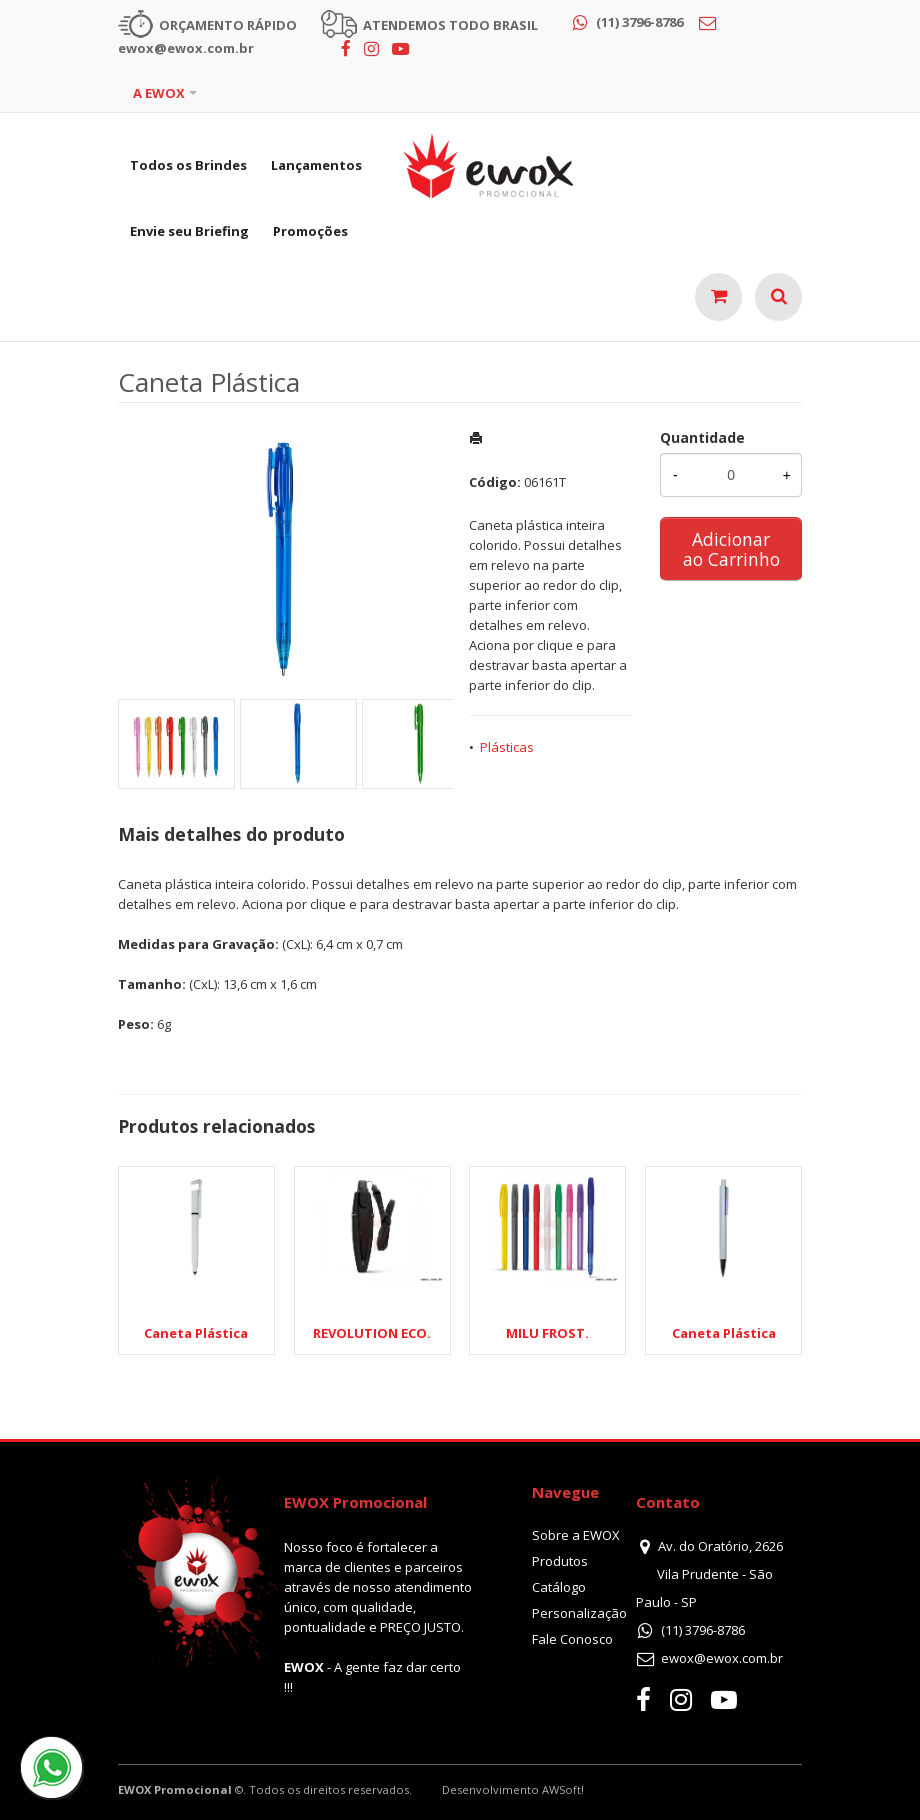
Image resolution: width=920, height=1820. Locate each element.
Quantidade (702, 437)
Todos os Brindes (188, 165)
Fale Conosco (572, 1639)
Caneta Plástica (724, 1333)
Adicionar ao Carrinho (731, 549)
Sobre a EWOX (576, 1535)
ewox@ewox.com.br (722, 1658)
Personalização (579, 1613)
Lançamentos (316, 165)
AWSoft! (563, 1789)
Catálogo (559, 1587)
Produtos (560, 1561)
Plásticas (507, 747)
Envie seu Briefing (189, 231)
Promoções (310, 231)
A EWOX (159, 93)
